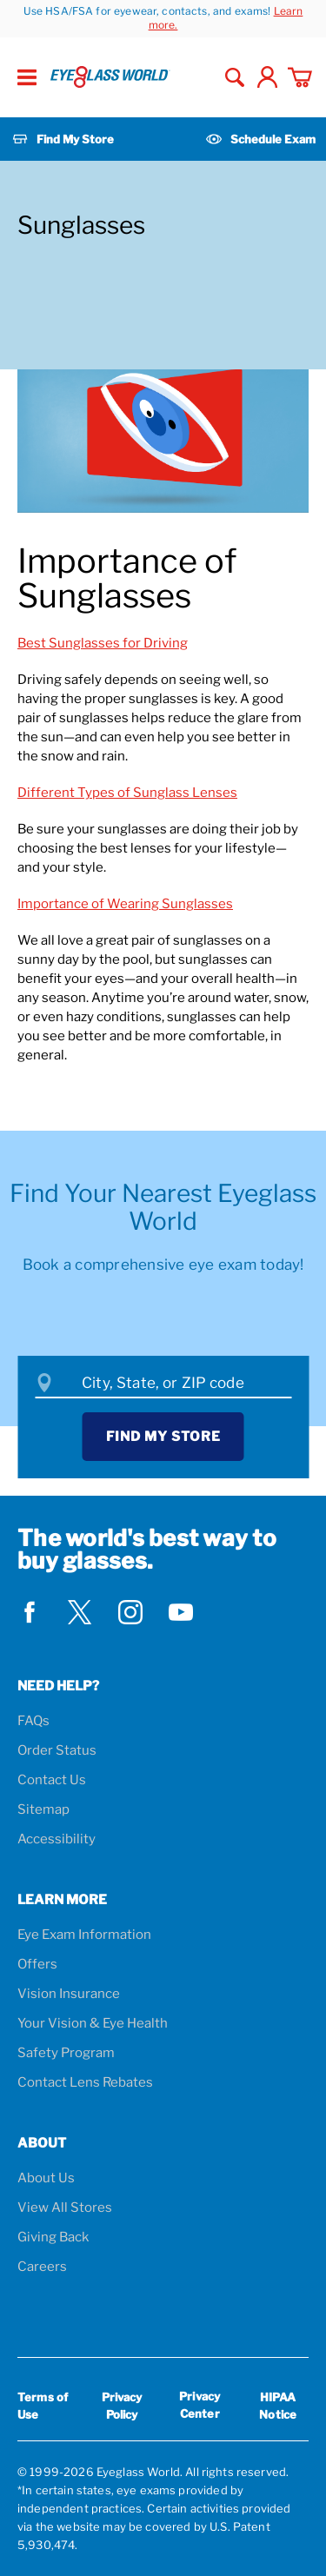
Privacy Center (199, 2407)
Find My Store (163, 1436)
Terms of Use (42, 2405)
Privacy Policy (122, 2405)
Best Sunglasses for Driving (102, 643)
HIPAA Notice (277, 2405)
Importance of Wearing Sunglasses (125, 904)
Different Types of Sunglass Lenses (127, 792)
